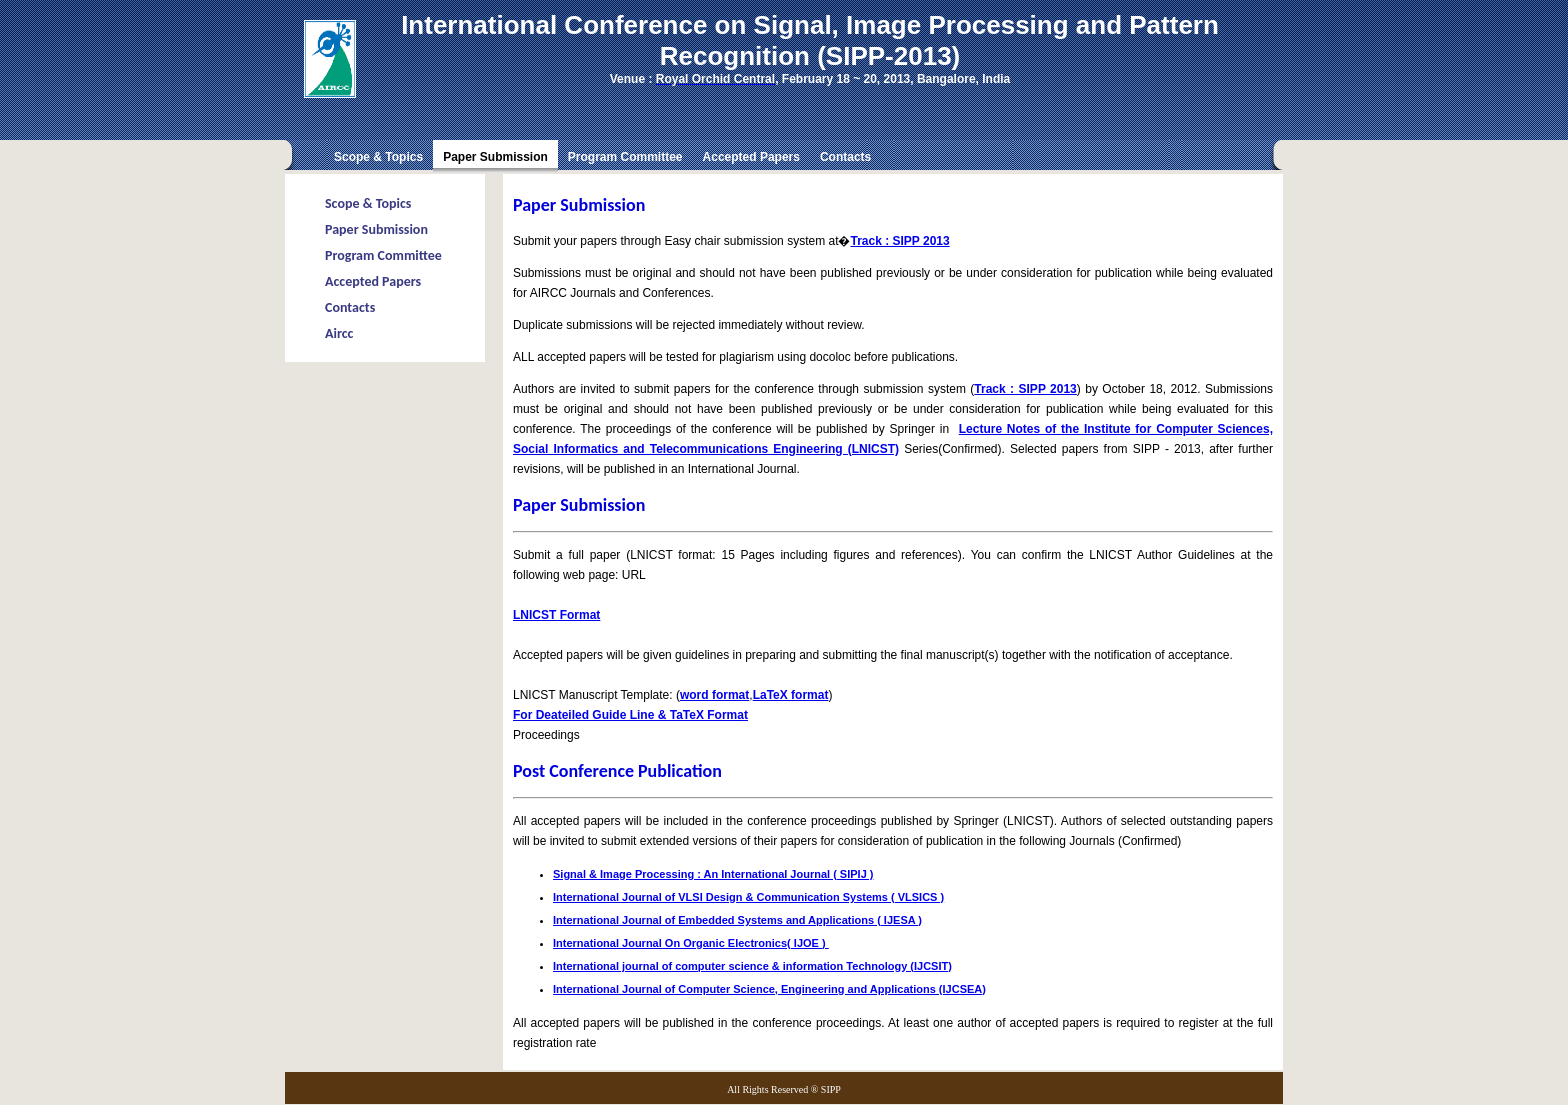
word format (714, 695)
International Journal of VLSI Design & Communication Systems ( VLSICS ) (748, 897)
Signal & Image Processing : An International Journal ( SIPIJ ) (713, 874)
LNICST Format (556, 615)
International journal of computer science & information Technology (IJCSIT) (752, 966)
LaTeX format (791, 695)
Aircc (339, 333)
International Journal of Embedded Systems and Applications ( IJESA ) (737, 920)
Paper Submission (376, 229)
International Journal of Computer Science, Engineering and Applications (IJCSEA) (769, 989)
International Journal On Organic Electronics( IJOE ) (691, 943)
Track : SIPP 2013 (899, 241)
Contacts (845, 157)
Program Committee (625, 157)
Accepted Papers (751, 157)
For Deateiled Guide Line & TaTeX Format (630, 715)
